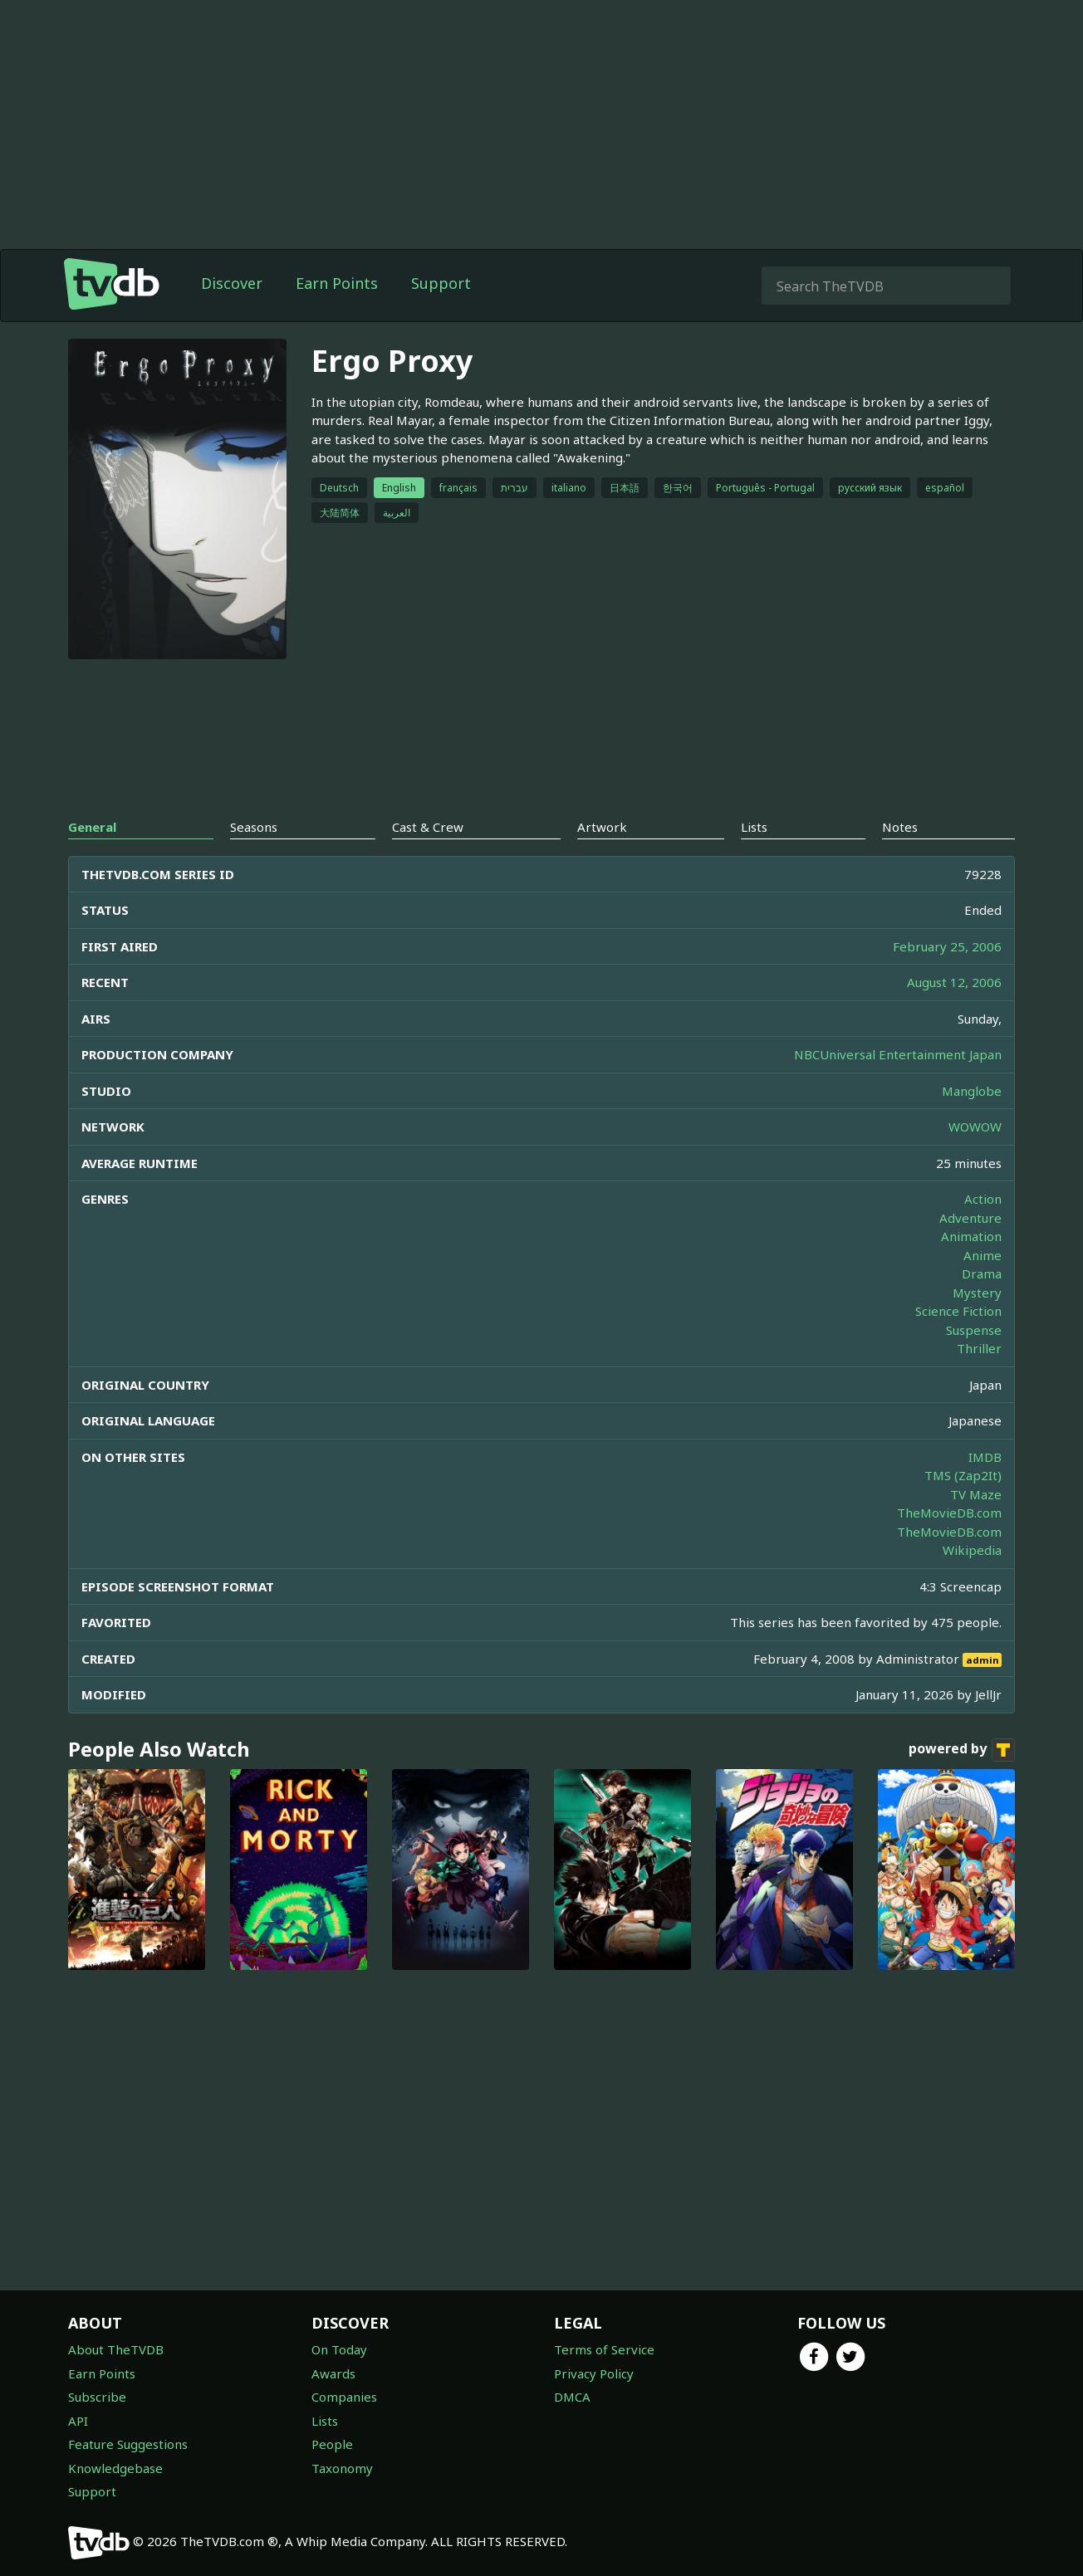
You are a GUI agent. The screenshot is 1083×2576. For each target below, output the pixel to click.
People (332, 2444)
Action (983, 1198)
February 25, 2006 (947, 946)
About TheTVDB (116, 2349)
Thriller (979, 1348)
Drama (982, 1273)
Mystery (977, 1292)
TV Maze (976, 1494)
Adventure (970, 1218)
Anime (982, 1255)
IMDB (985, 1457)
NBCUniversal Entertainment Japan (898, 1054)
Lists (324, 2420)
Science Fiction (958, 1311)
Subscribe (97, 2396)
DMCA (572, 2396)
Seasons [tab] (253, 827)
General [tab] (92, 827)
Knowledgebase (115, 2468)
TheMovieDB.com (949, 1512)
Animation (971, 1236)
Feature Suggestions (128, 2444)
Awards (333, 2373)
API (78, 2420)
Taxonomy (342, 2468)
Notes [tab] (900, 827)
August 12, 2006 (954, 982)
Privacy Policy (594, 2373)
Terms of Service (604, 2349)
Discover (231, 283)
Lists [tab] (754, 827)
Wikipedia (972, 1550)
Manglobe (972, 1091)
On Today (339, 2349)
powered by (962, 1750)
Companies (344, 2396)
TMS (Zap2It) (963, 1475)
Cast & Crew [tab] (427, 827)
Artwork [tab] (602, 827)
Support (441, 283)
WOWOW (975, 1126)
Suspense (974, 1330)
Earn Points (337, 283)
